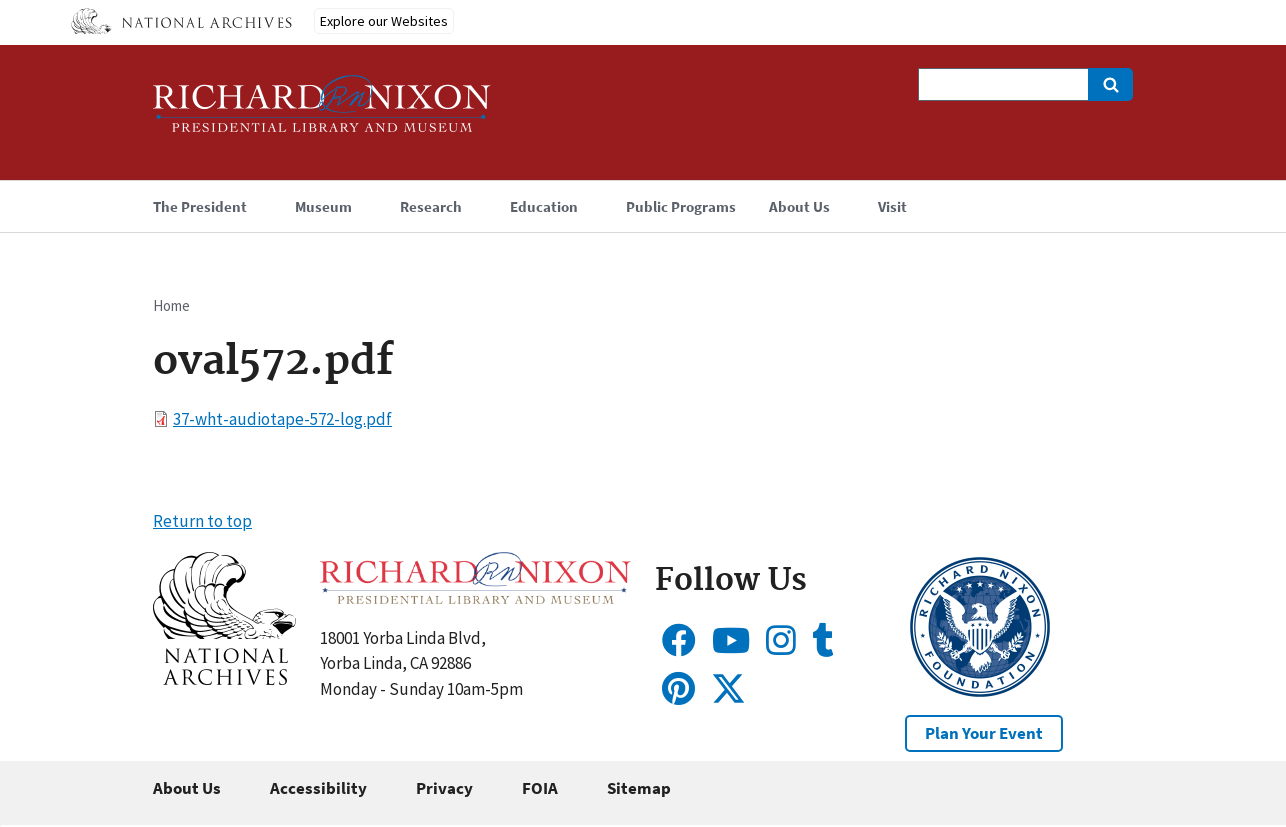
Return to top (202, 521)
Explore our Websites (384, 21)
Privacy (444, 788)
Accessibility (318, 788)
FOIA (540, 788)
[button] (224, 679)
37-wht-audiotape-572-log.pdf (282, 419)
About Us (187, 788)
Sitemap (639, 788)
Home (171, 305)
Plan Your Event (984, 733)
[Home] (322, 112)
